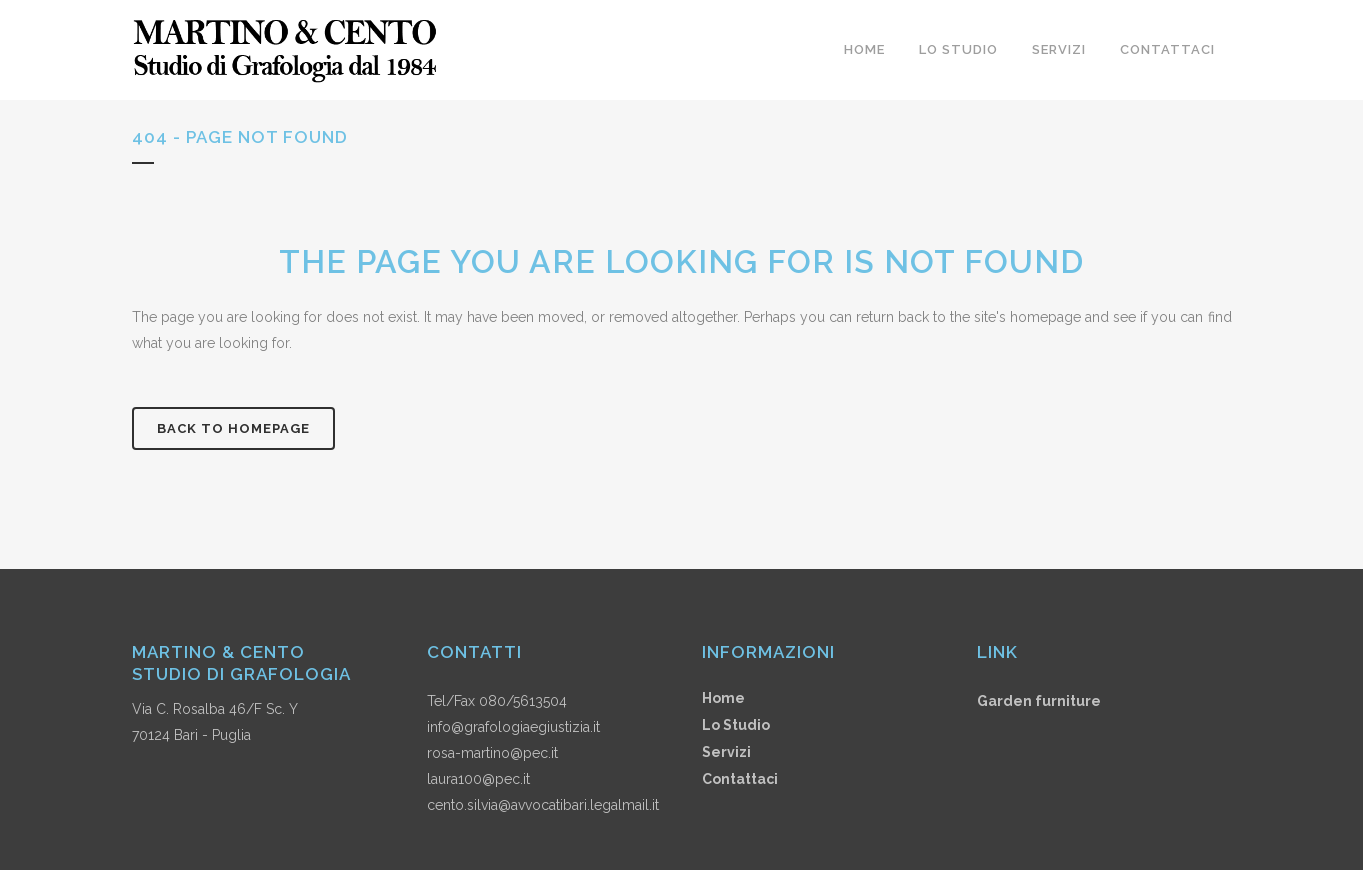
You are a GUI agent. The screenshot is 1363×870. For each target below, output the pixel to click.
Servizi (726, 752)
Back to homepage (233, 428)
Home (723, 698)
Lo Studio (736, 725)
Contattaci (740, 779)
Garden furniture (1039, 701)
